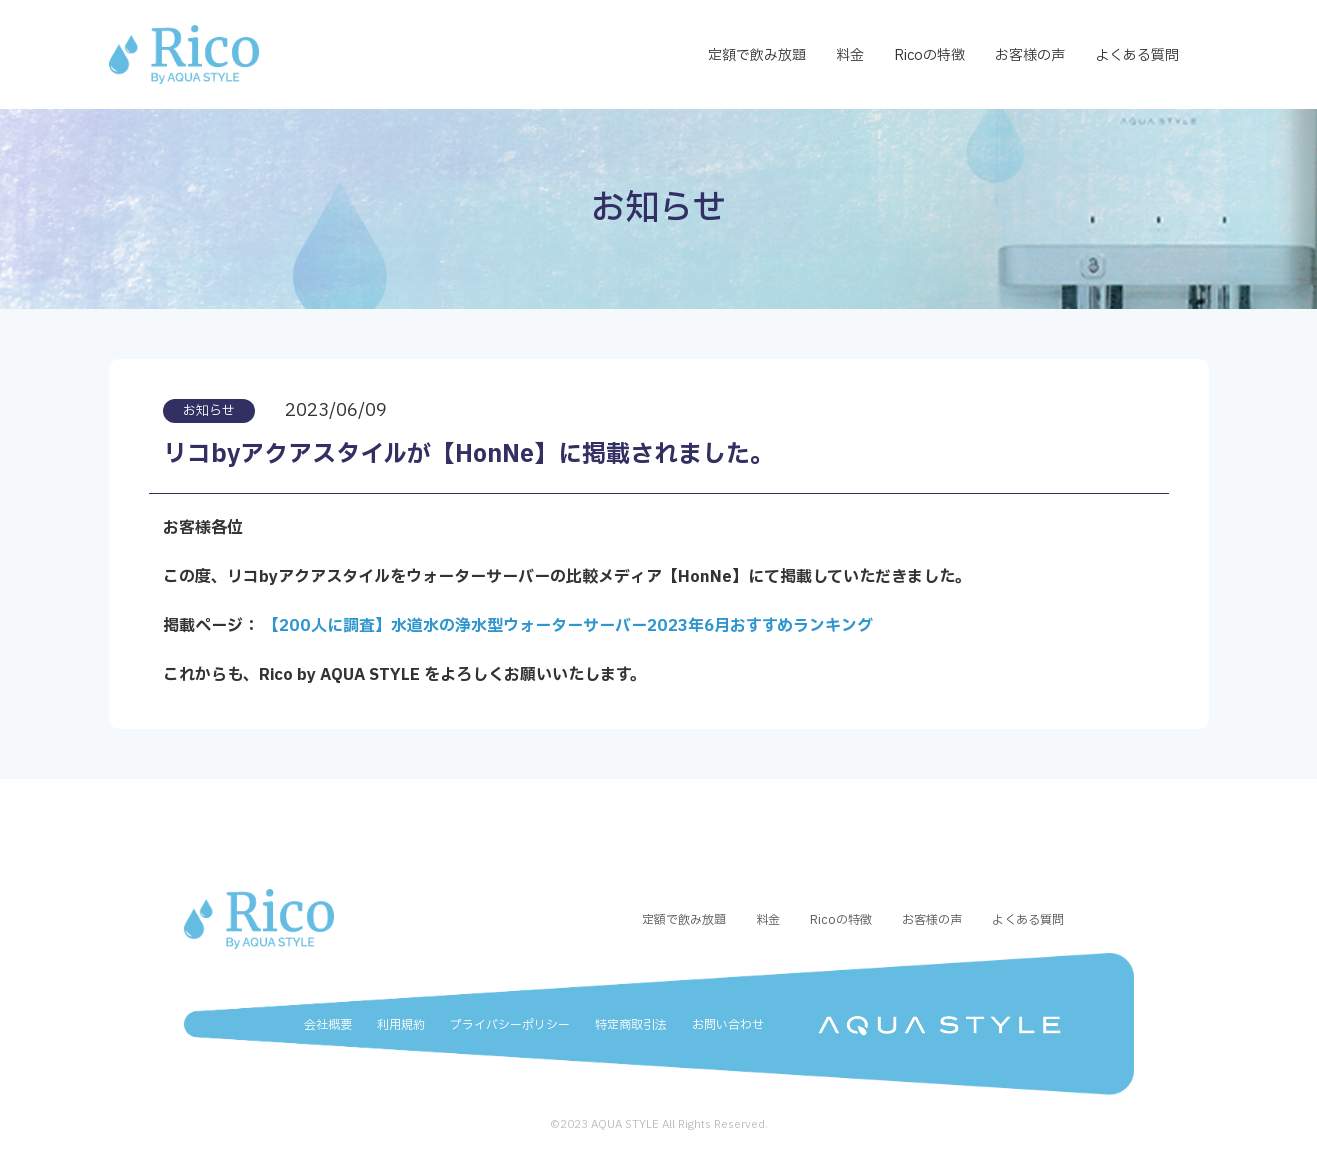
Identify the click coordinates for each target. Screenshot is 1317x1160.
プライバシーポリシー (510, 1025)
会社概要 (328, 1025)
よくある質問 (1137, 55)
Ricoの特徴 (929, 55)
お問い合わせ (728, 1025)
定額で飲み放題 (757, 55)
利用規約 (401, 1025)
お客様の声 (1030, 55)
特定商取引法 (631, 1025)
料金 (850, 55)
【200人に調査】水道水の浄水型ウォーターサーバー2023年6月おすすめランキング (568, 626)
